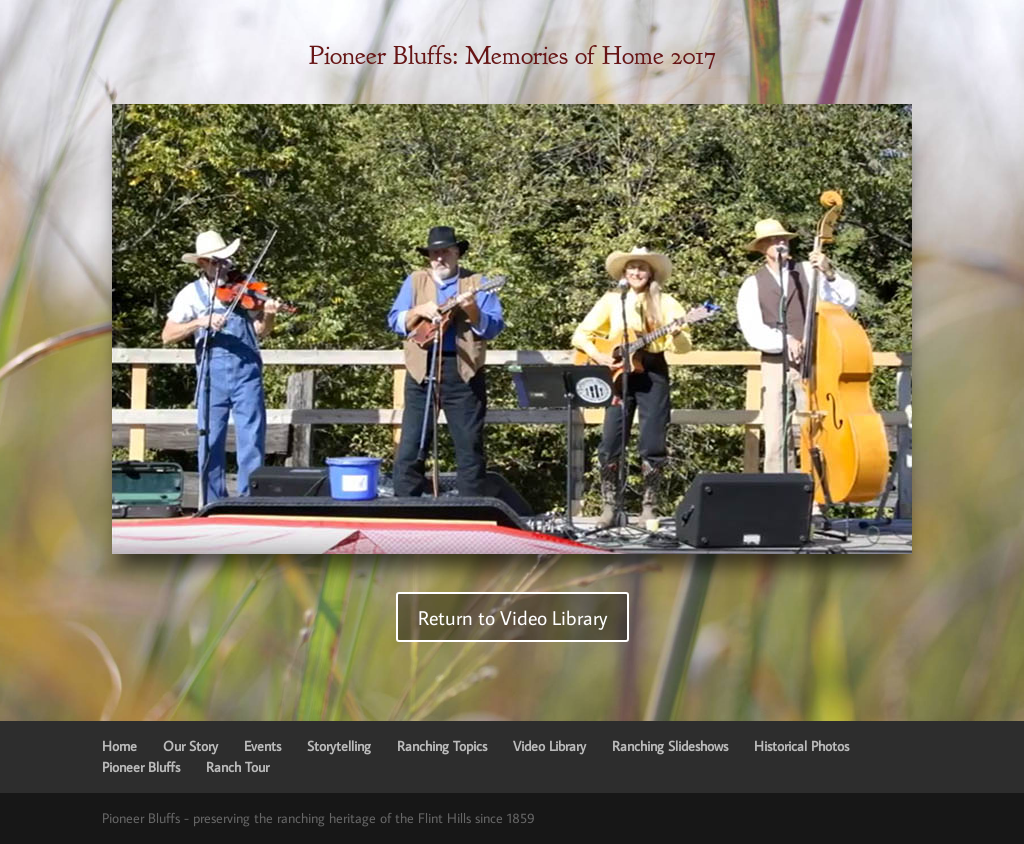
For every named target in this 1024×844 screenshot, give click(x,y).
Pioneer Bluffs (141, 767)
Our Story (190, 746)
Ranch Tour (237, 767)
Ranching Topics (442, 746)
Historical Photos (801, 746)
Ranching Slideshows (670, 746)
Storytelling (339, 746)
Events (262, 746)
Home (119, 746)
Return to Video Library (512, 617)
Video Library (549, 746)
